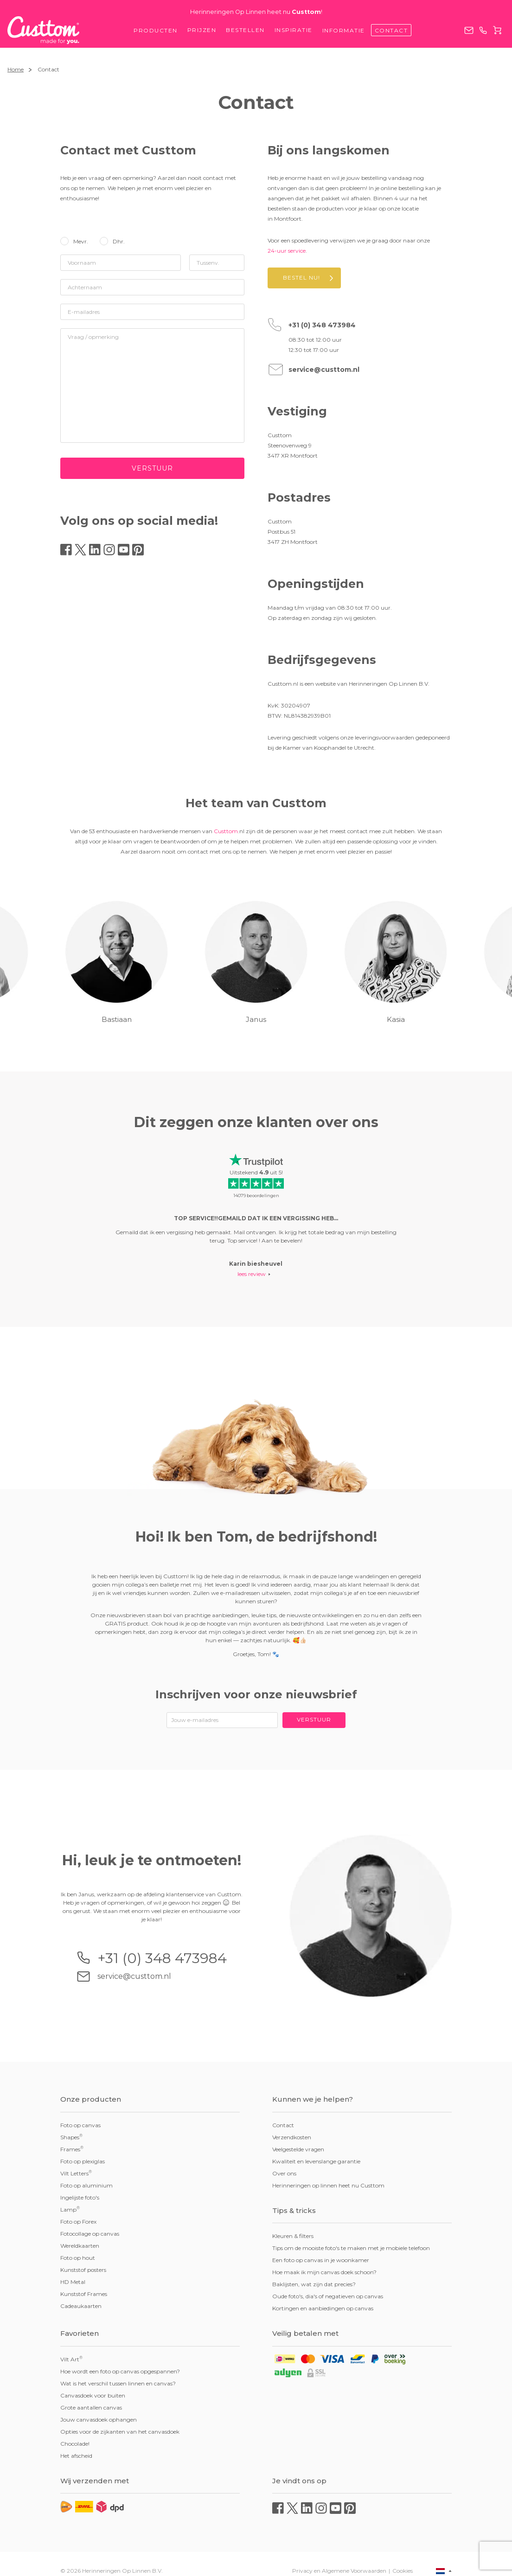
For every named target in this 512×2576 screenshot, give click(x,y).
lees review (251, 1273)
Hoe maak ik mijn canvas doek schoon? (324, 2272)
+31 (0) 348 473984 (483, 30)
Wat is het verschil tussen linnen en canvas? (118, 2383)
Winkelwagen (497, 30)
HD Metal (72, 2281)
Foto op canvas (80, 2125)
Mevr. (80, 241)
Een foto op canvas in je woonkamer (320, 2260)
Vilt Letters (76, 2173)
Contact (391, 30)
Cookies (402, 2570)
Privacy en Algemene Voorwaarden (339, 2570)
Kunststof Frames (83, 2293)
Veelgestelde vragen (298, 2149)
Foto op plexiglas (82, 2161)
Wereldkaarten (79, 2245)
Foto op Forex (78, 2221)
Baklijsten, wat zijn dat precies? (314, 2284)
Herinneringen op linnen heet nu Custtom (328, 2185)
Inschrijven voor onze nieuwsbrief (256, 1694)
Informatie (343, 30)
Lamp (70, 2209)
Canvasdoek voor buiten (92, 2395)
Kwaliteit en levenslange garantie (316, 2161)
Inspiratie (294, 29)
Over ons (284, 2173)
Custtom (226, 831)
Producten (156, 30)
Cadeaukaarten (81, 2305)
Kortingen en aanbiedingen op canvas (322, 2308)
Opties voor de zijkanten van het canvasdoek (119, 2431)
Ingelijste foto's (79, 2197)
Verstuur (152, 468)
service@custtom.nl (469, 30)
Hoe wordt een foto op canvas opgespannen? (120, 2371)
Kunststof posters (83, 2269)
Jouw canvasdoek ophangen (98, 2419)
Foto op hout (77, 2257)
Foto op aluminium (86, 2185)
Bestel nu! (301, 277)
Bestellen (245, 29)
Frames (71, 2149)
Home (15, 69)
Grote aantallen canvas (91, 2407)
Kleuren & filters (293, 2235)
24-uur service (287, 250)
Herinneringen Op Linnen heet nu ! (256, 11)
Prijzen (202, 29)
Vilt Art (71, 2359)
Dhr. (119, 241)
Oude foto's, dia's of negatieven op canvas (327, 2296)
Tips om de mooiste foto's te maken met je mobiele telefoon (351, 2247)
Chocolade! (75, 2443)
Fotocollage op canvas (89, 2233)
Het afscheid (76, 2455)
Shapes (71, 2137)
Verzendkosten (291, 2137)
